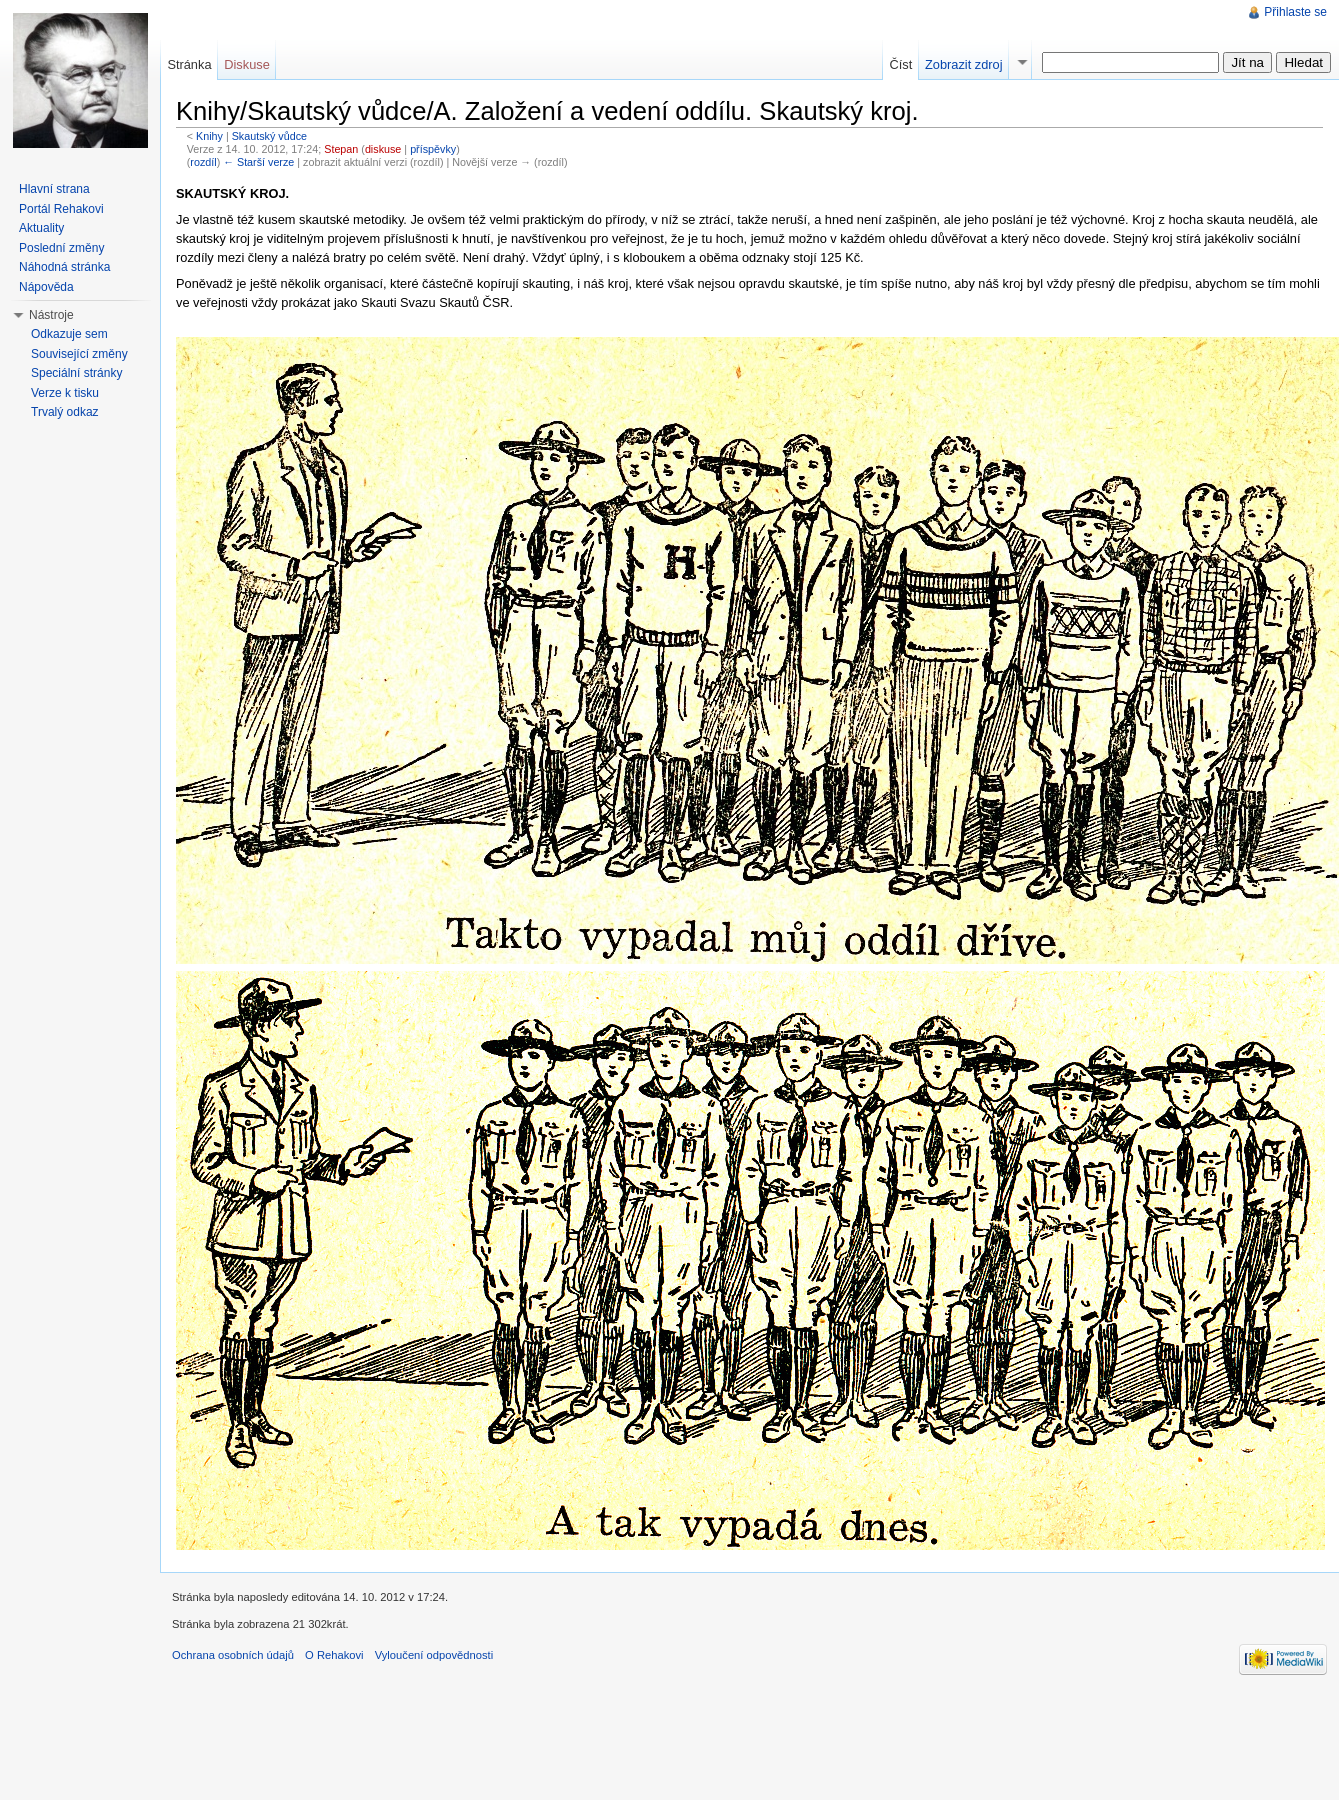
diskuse (383, 149)
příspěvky (433, 149)
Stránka (189, 64)
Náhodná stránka (64, 267)
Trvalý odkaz (65, 412)
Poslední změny (61, 248)
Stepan (341, 149)
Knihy (209, 136)
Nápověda (46, 287)
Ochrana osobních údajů (233, 1655)
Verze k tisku (65, 393)
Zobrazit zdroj (964, 64)
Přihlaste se (1295, 12)
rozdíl (203, 162)
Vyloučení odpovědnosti (434, 1655)
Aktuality (41, 228)
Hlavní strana (54, 189)
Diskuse (247, 64)
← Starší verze (258, 162)
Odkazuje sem (69, 334)
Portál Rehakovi (61, 209)
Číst (900, 64)
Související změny (79, 354)
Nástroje (51, 315)
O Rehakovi (334, 1655)
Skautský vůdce (269, 136)
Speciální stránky (76, 373)
